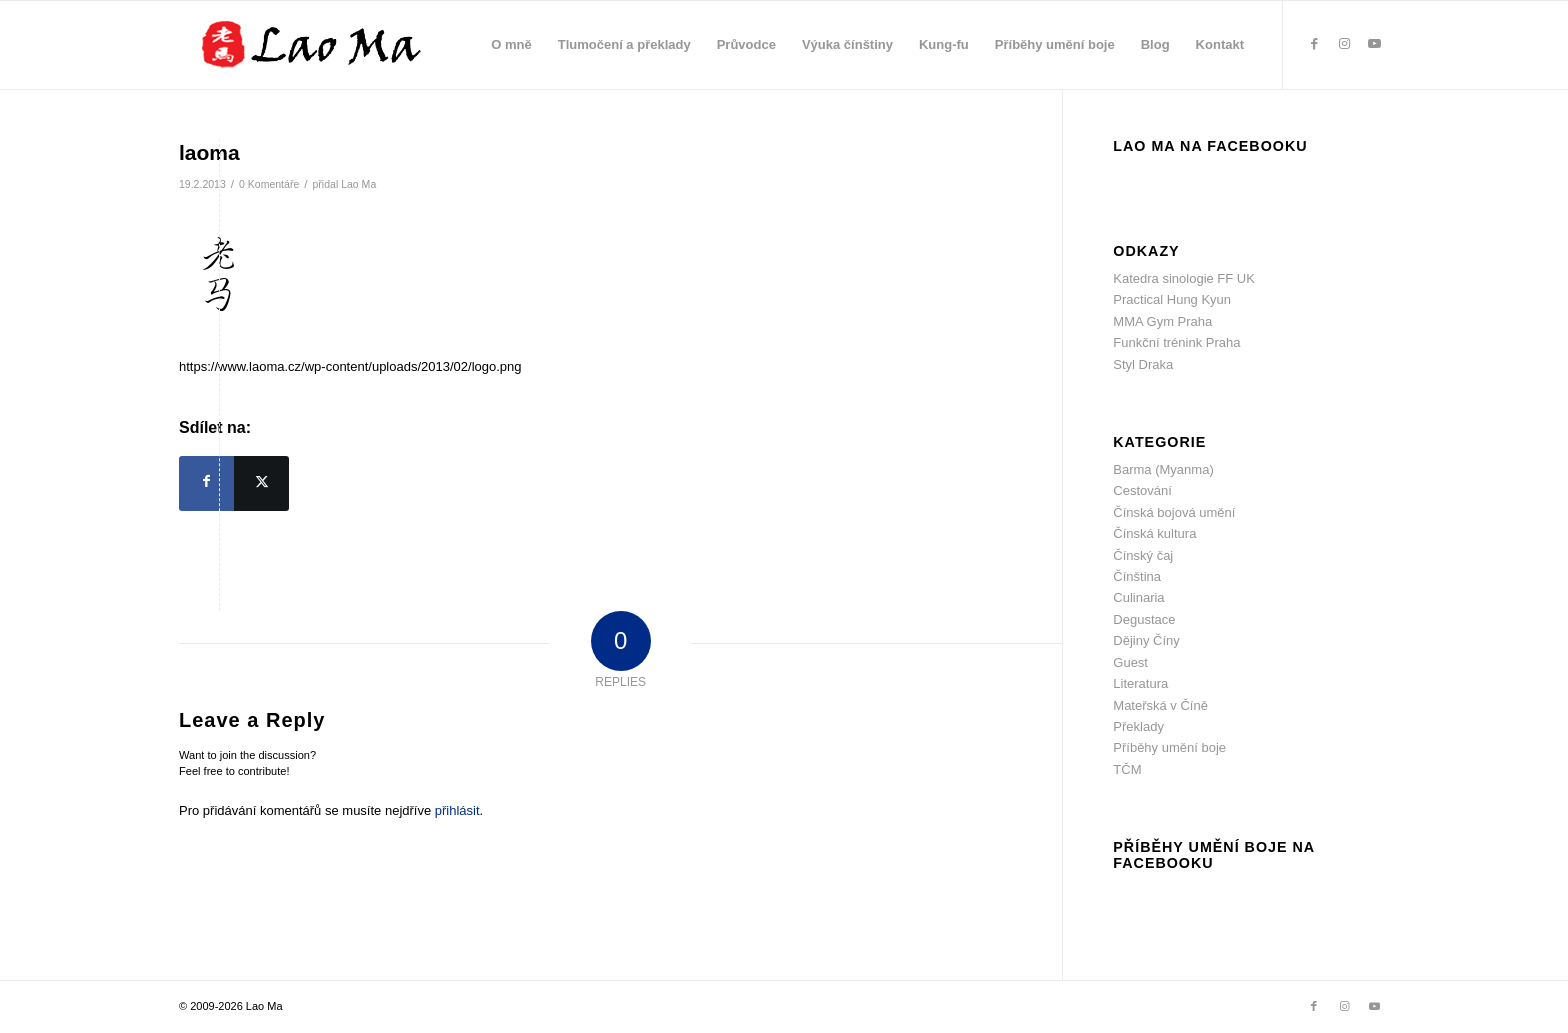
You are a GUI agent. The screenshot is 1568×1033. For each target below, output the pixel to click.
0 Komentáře (269, 184)
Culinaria (1138, 597)
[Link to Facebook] (1314, 44)
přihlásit (457, 810)
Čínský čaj (1143, 555)
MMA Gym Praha (1162, 321)
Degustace (1144, 619)
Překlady (1138, 726)
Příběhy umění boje (1169, 747)
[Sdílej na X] (261, 483)
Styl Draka (1143, 364)
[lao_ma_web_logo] (337, 45)
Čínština (1137, 576)
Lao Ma (358, 184)
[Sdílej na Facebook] (206, 483)
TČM (1127, 769)
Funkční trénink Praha (1176, 342)
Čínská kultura (1154, 533)
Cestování (1142, 490)
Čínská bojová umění (1174, 512)
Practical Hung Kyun (1172, 299)
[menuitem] (511, 45)
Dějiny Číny (1146, 640)
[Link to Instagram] (1344, 44)
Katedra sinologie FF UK (1184, 278)
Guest (1130, 662)
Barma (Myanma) (1163, 469)
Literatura (1140, 683)
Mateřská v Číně (1160, 705)
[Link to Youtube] (1374, 44)
